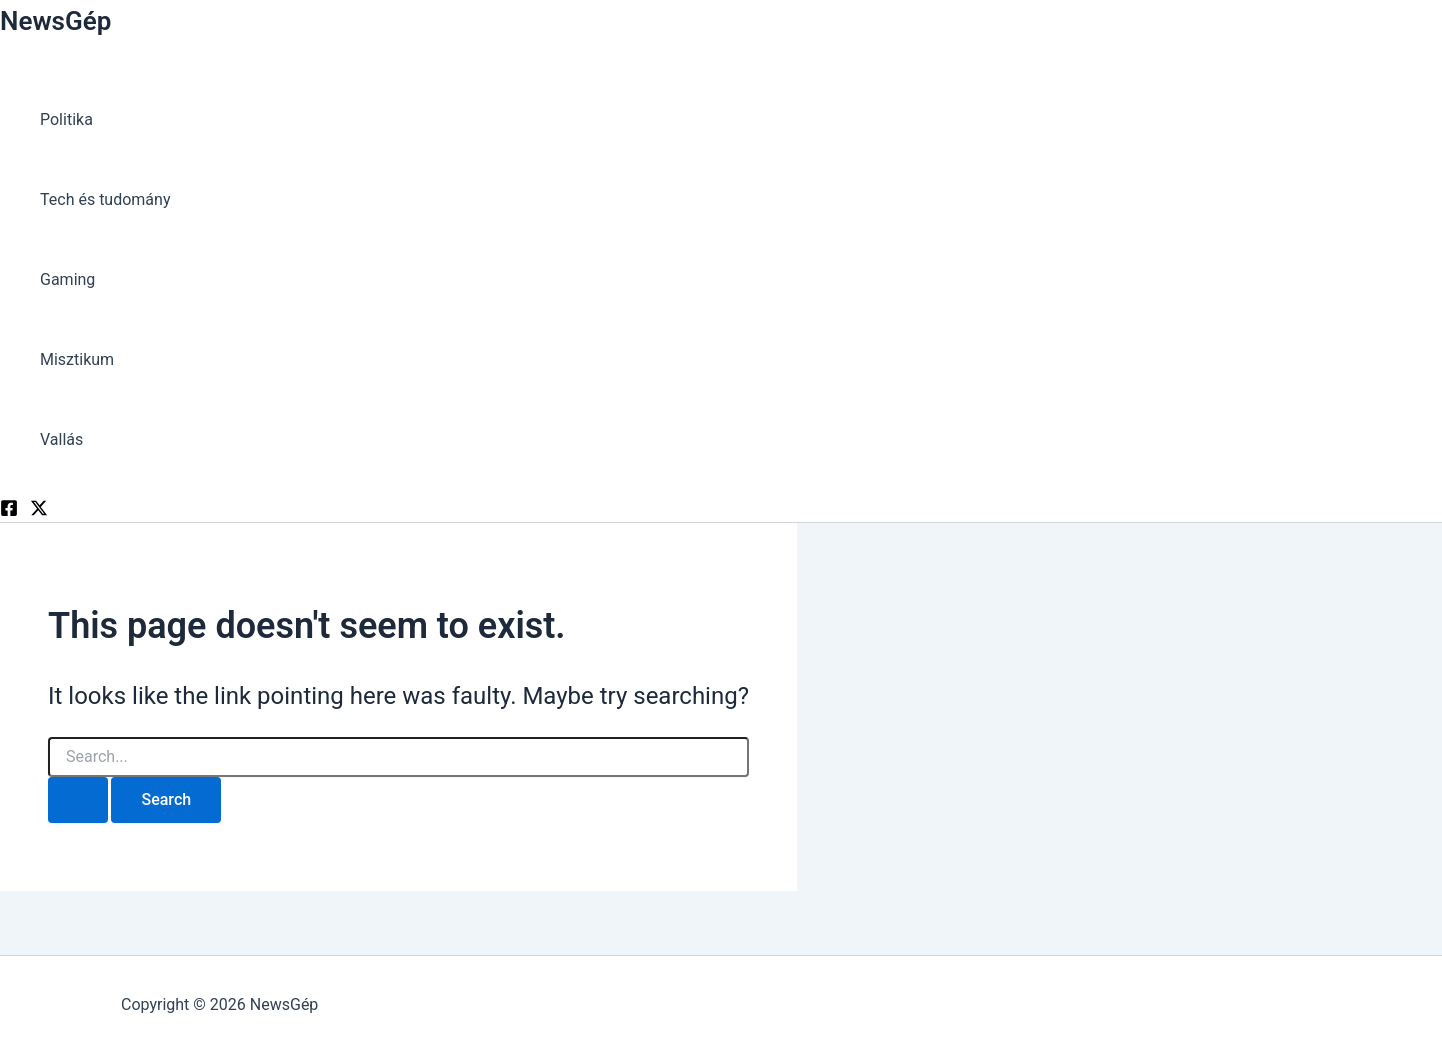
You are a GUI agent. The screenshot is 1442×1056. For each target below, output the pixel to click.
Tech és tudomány (105, 199)
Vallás (61, 439)
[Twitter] (39, 511)
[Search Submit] (78, 800)
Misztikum (77, 359)
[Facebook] (9, 511)
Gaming (67, 279)
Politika (66, 119)
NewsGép (55, 21)
